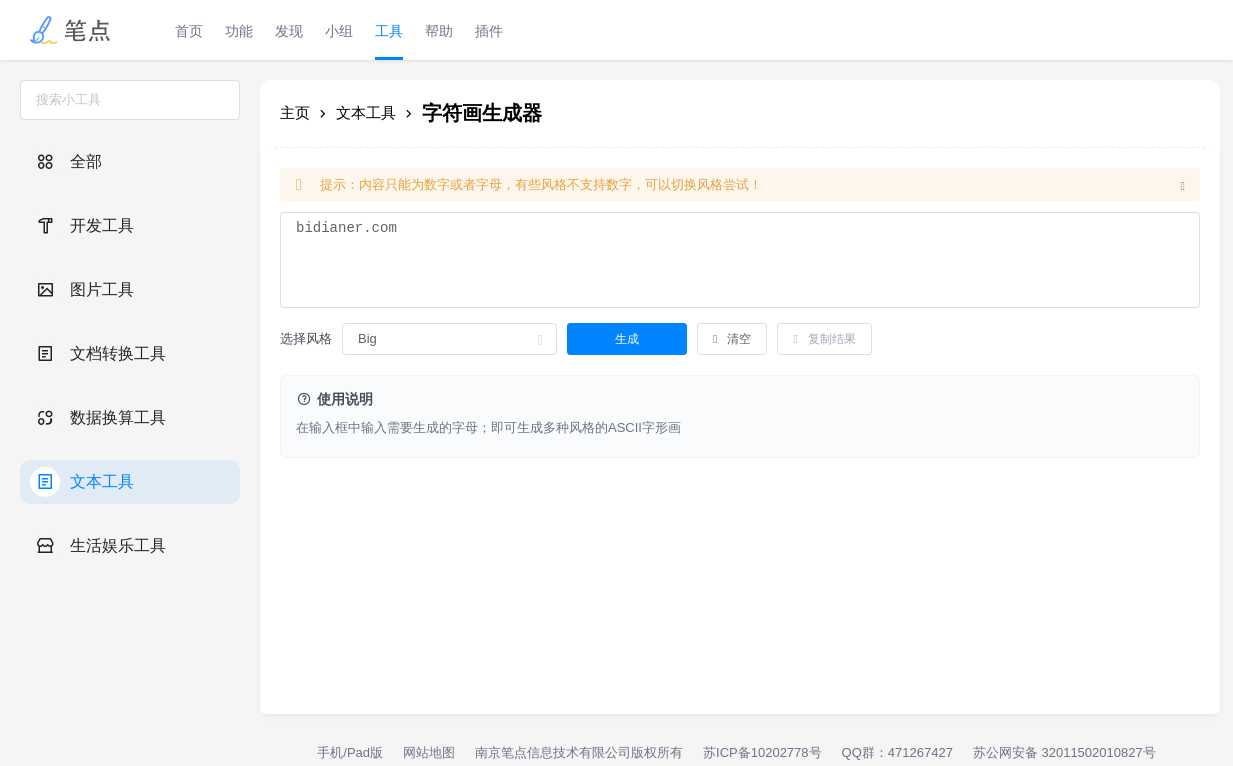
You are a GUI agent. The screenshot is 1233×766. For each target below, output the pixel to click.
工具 (389, 31)
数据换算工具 (98, 418)
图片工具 (82, 290)
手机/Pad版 (350, 752)
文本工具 (82, 482)
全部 (66, 162)
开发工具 (82, 226)
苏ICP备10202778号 (762, 752)
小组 (339, 31)
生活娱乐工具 (98, 546)
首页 (189, 31)
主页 (295, 112)
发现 (289, 31)
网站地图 (429, 752)
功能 (239, 31)
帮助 (439, 31)
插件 (489, 31)
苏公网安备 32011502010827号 (1064, 752)
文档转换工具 (98, 354)
